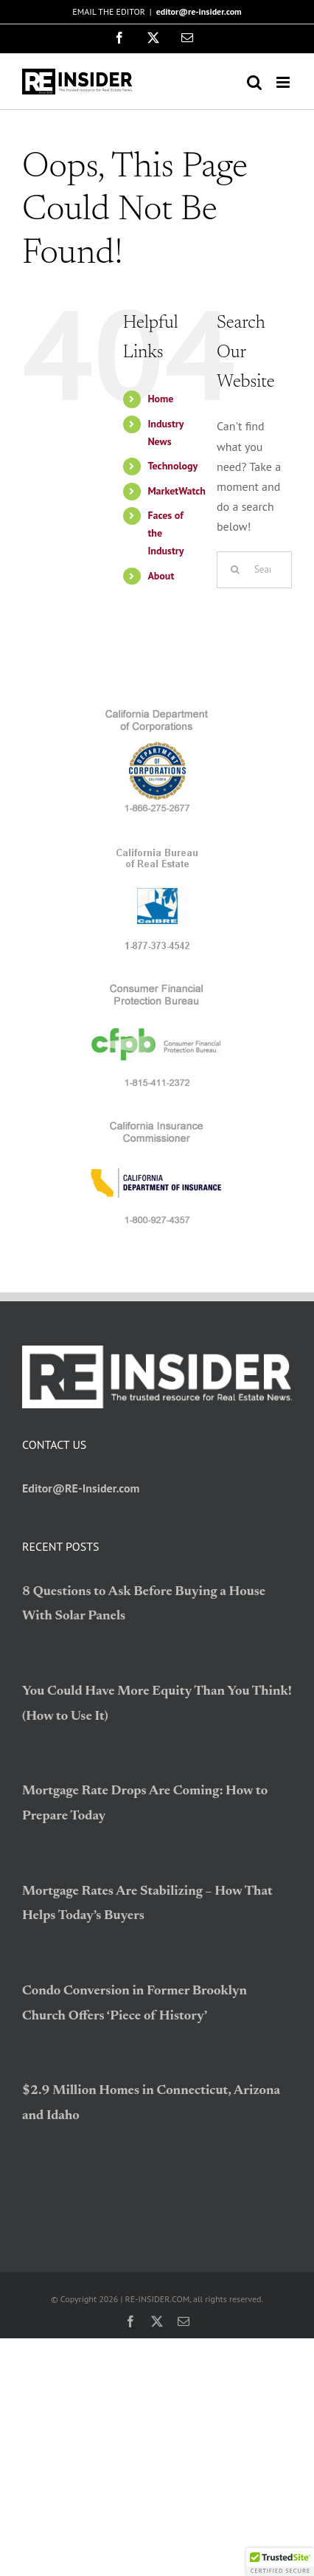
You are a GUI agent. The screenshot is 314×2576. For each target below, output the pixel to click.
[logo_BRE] (157, 849)
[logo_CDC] (157, 712)
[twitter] (157, 2321)
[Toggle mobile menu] (284, 82)
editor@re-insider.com (199, 11)
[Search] (235, 569)
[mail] (183, 2321)
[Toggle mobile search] (254, 82)
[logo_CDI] (157, 1124)
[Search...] (254, 569)
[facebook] (130, 2321)
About (160, 575)
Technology (172, 465)
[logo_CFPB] (157, 986)
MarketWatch (176, 490)
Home (160, 398)
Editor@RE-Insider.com (81, 1488)
